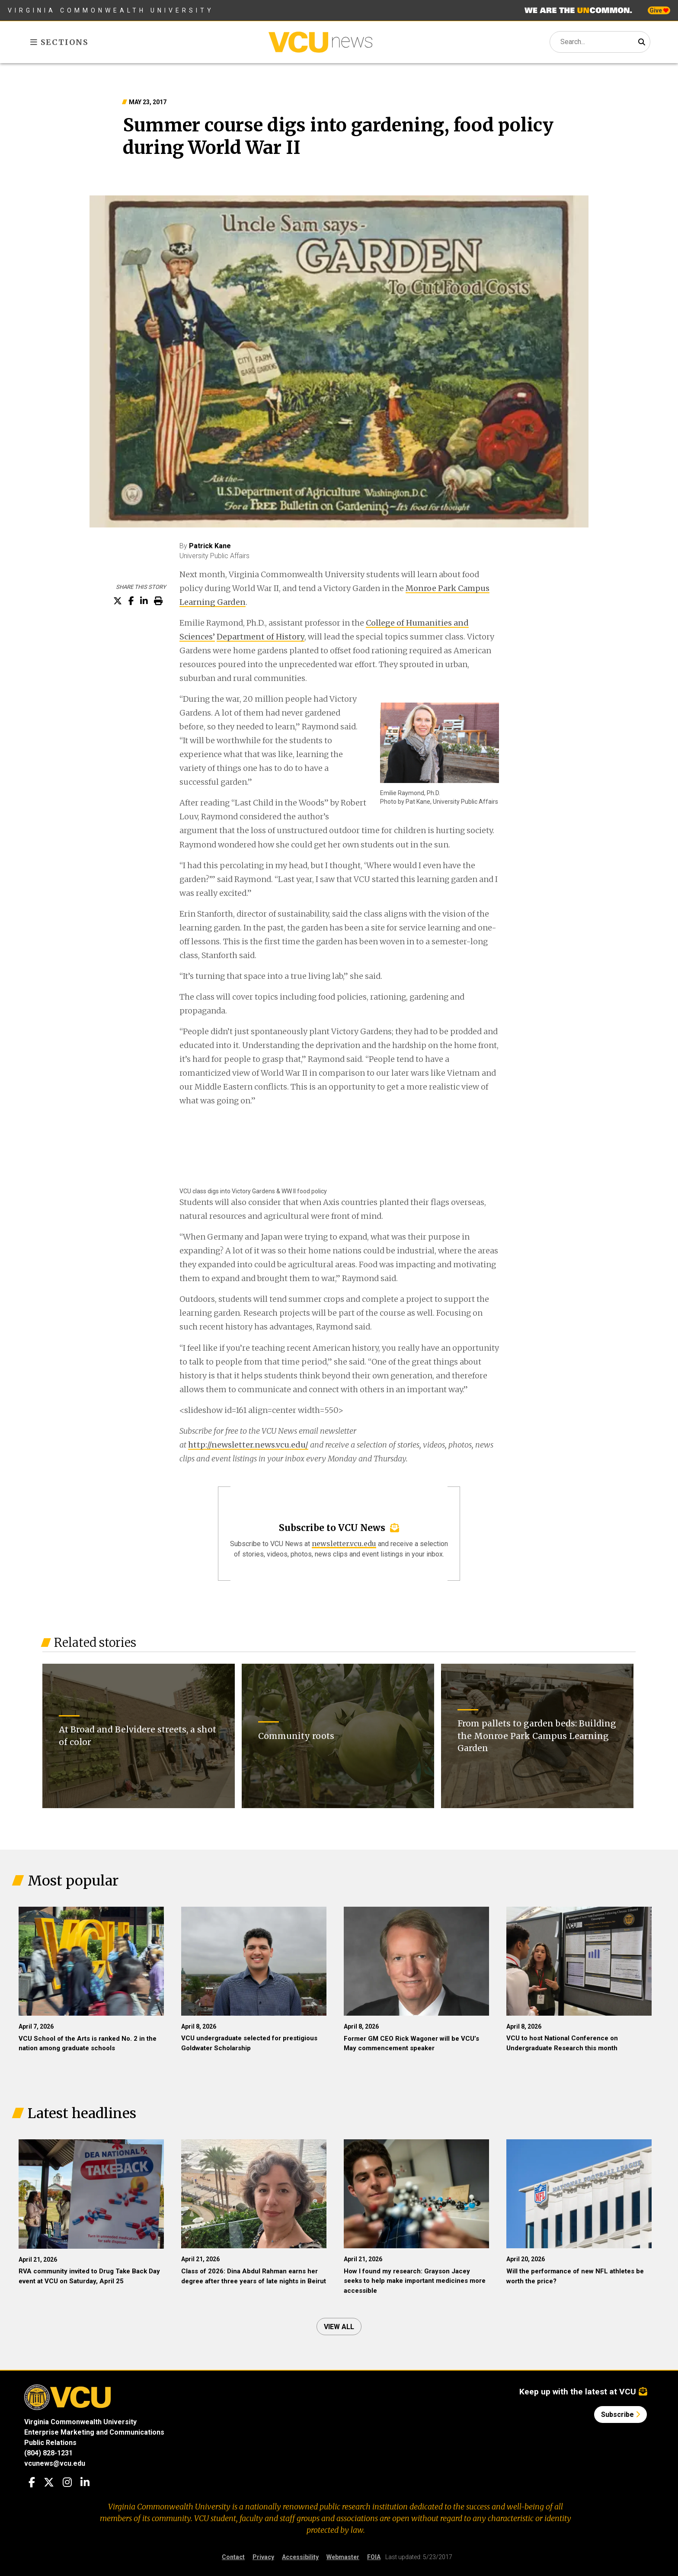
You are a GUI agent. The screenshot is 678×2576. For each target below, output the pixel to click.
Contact (233, 2557)
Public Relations (50, 2443)
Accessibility (300, 2557)
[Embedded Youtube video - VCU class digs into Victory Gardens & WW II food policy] (244, 1147)
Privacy (263, 2557)
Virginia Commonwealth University (111, 10)
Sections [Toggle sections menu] (59, 42)
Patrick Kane (210, 546)
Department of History (260, 637)
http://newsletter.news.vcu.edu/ (248, 1445)
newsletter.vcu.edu (344, 1543)
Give (658, 10)
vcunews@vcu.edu (54, 2463)
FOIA (374, 2557)
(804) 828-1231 (48, 2453)
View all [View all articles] (339, 2327)
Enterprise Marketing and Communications (94, 2432)
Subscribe (620, 2414)
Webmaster (342, 2557)
